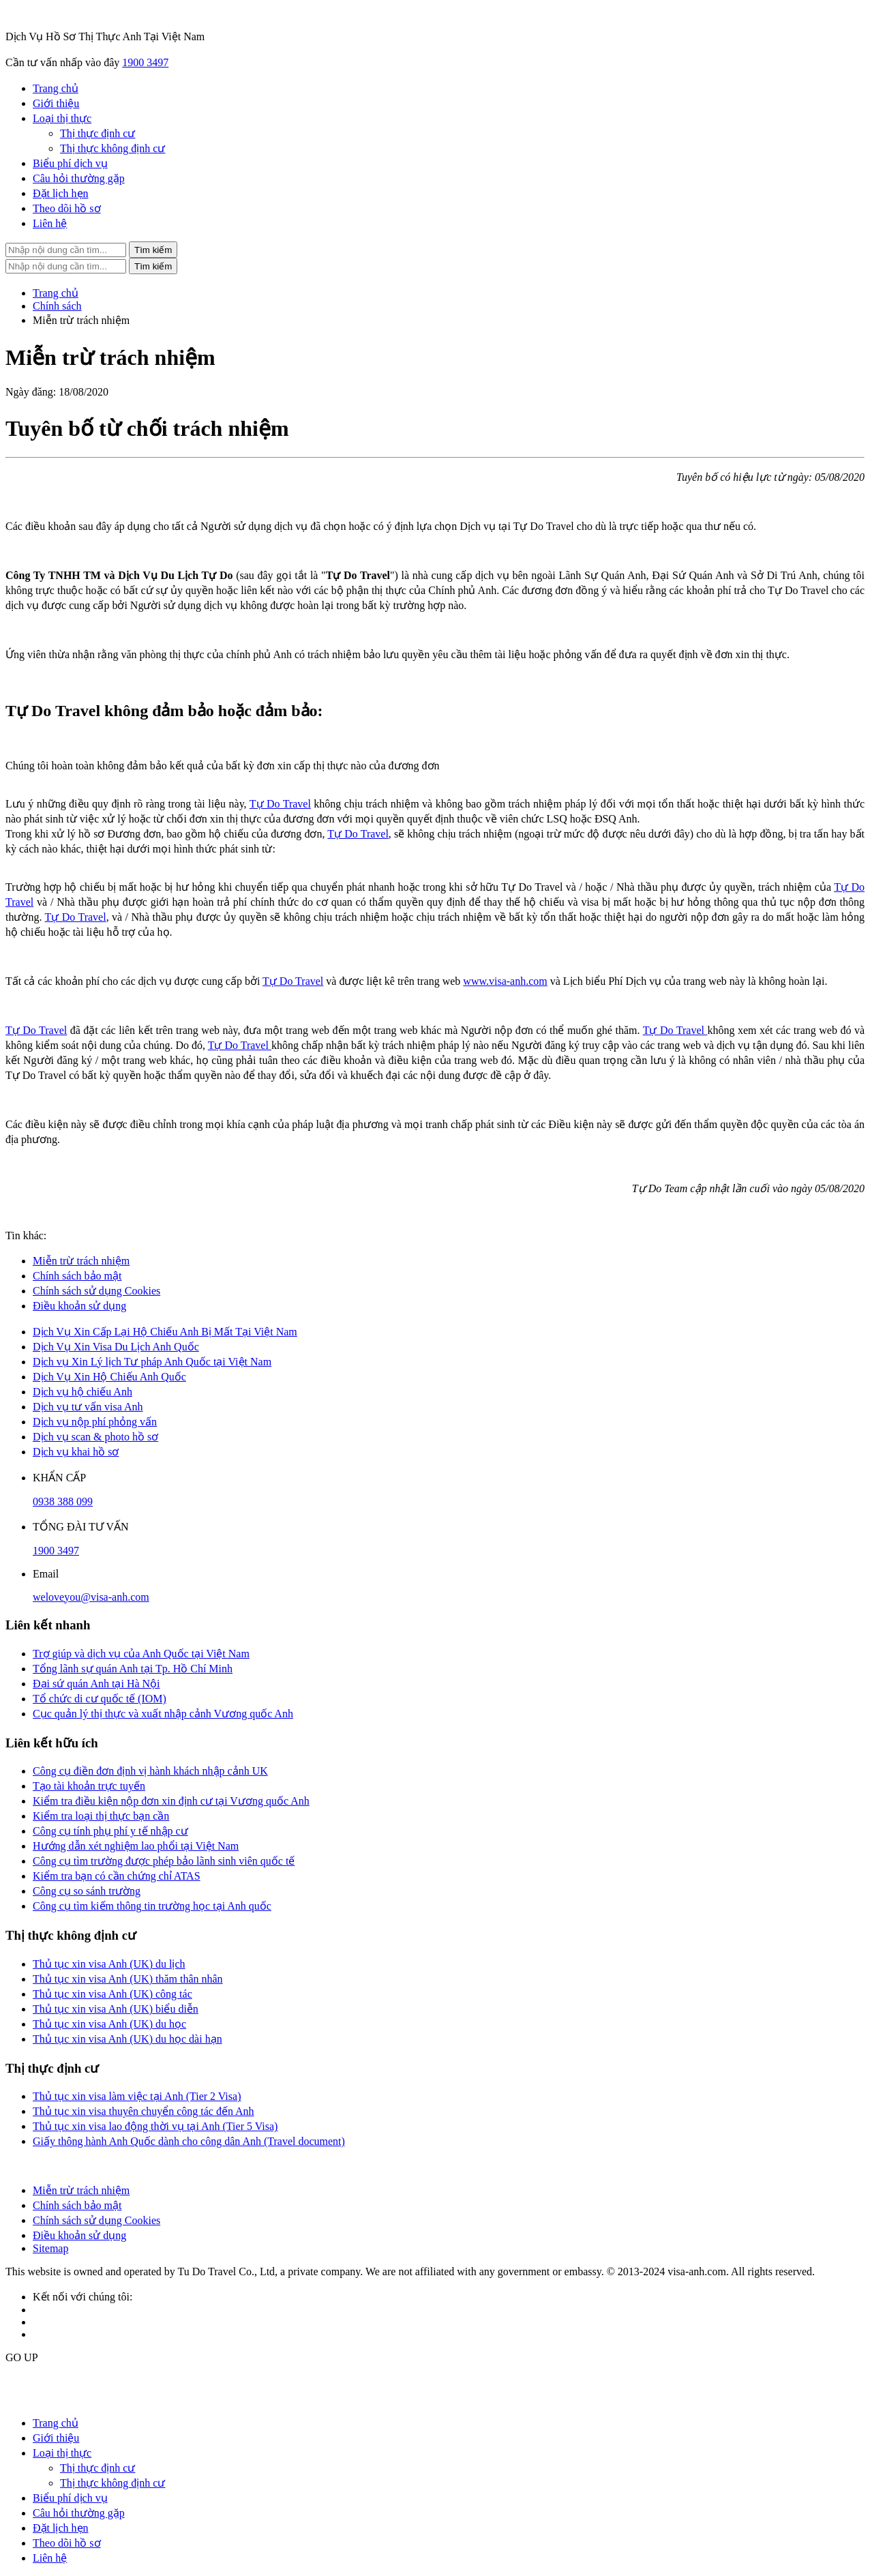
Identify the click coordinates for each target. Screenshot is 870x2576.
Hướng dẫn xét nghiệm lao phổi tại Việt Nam (136, 1846)
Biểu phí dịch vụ (70, 163)
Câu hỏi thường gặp (79, 178)
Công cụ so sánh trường (86, 1891)
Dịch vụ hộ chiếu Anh (82, 1391)
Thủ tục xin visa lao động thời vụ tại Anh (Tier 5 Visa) (155, 2126)
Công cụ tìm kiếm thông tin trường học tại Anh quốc (152, 1906)
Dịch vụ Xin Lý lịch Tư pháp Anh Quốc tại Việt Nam (152, 1361)
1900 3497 (145, 62)
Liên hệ (50, 223)
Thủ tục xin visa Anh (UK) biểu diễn (115, 2009)
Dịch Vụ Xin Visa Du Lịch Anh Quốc (116, 1346)
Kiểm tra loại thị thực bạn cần (101, 1816)
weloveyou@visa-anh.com (91, 1597)
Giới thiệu (56, 103)
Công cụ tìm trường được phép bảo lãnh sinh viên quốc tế (164, 1861)
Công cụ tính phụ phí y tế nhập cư (110, 1831)
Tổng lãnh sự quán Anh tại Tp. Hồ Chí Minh (132, 1668)
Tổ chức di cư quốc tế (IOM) (99, 1698)
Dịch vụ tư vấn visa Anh (88, 1406)
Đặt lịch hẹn (61, 193)
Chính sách (57, 306)
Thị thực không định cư (112, 148)
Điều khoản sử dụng (79, 1306)
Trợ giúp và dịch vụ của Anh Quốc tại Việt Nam (141, 1653)
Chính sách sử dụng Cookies (96, 1291)
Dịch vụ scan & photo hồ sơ (95, 1436)
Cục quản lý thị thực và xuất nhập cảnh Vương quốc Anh (163, 1713)
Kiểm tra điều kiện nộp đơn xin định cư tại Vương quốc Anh (171, 1801)
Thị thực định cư (97, 133)
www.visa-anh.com (505, 981)
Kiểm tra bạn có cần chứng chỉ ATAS (116, 1876)
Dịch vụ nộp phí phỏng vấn (95, 1421)
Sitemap (50, 2248)
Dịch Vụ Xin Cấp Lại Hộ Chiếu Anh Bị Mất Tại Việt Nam (165, 1331)
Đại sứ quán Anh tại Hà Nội (96, 1683)
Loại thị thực (62, 118)
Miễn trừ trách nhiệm (81, 1261)
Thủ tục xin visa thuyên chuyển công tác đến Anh (143, 2111)
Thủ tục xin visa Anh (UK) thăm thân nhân (128, 1979)
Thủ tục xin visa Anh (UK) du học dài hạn (127, 2039)
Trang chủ (55, 88)
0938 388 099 (63, 1501)
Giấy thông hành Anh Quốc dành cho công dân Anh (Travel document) (189, 2141)
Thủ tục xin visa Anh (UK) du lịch (109, 1964)
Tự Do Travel (280, 804)
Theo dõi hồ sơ (67, 208)
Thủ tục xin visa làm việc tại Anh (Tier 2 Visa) (137, 2096)
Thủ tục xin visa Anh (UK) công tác (112, 1994)
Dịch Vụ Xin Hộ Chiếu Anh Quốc (109, 1376)
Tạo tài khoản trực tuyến (89, 1786)
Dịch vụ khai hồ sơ (76, 1451)
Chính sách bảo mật (77, 1276)
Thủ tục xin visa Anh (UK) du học (109, 2024)
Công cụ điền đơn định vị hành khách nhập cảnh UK (150, 1771)
